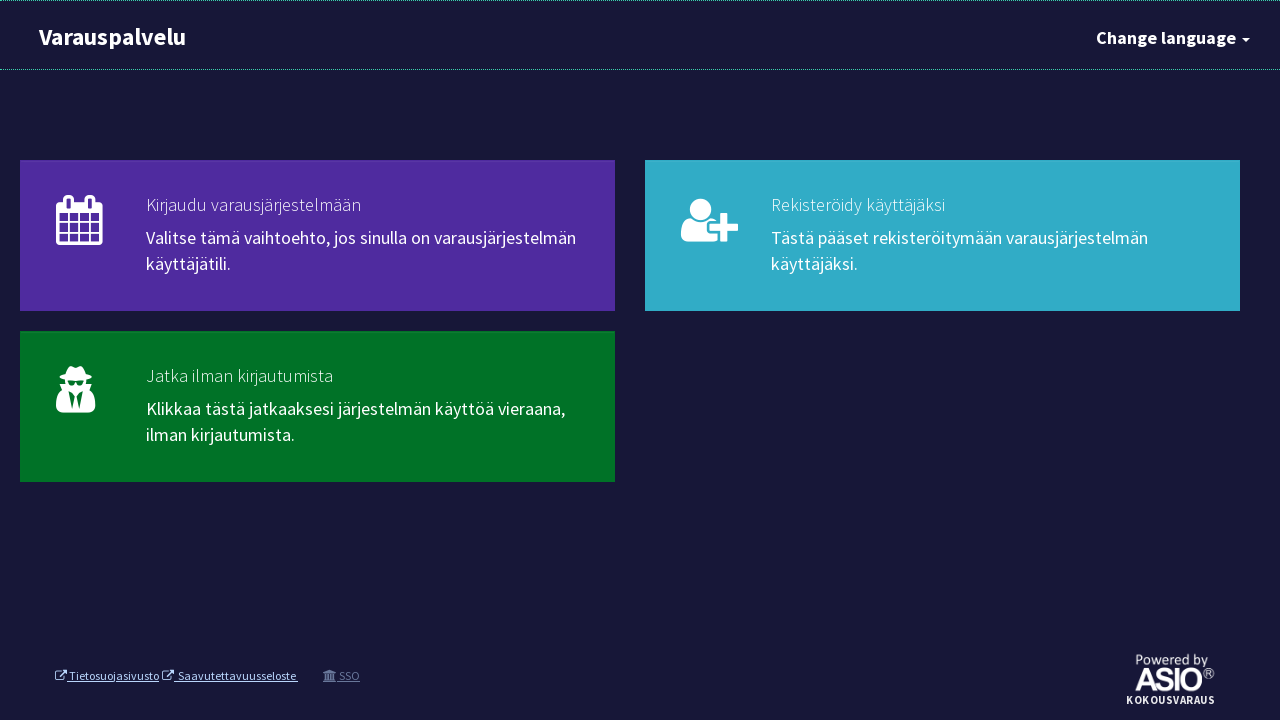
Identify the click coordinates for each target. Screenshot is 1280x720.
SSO (341, 675)
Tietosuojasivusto (107, 675)
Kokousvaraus (1170, 701)
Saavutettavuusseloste (230, 675)
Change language (1173, 37)
